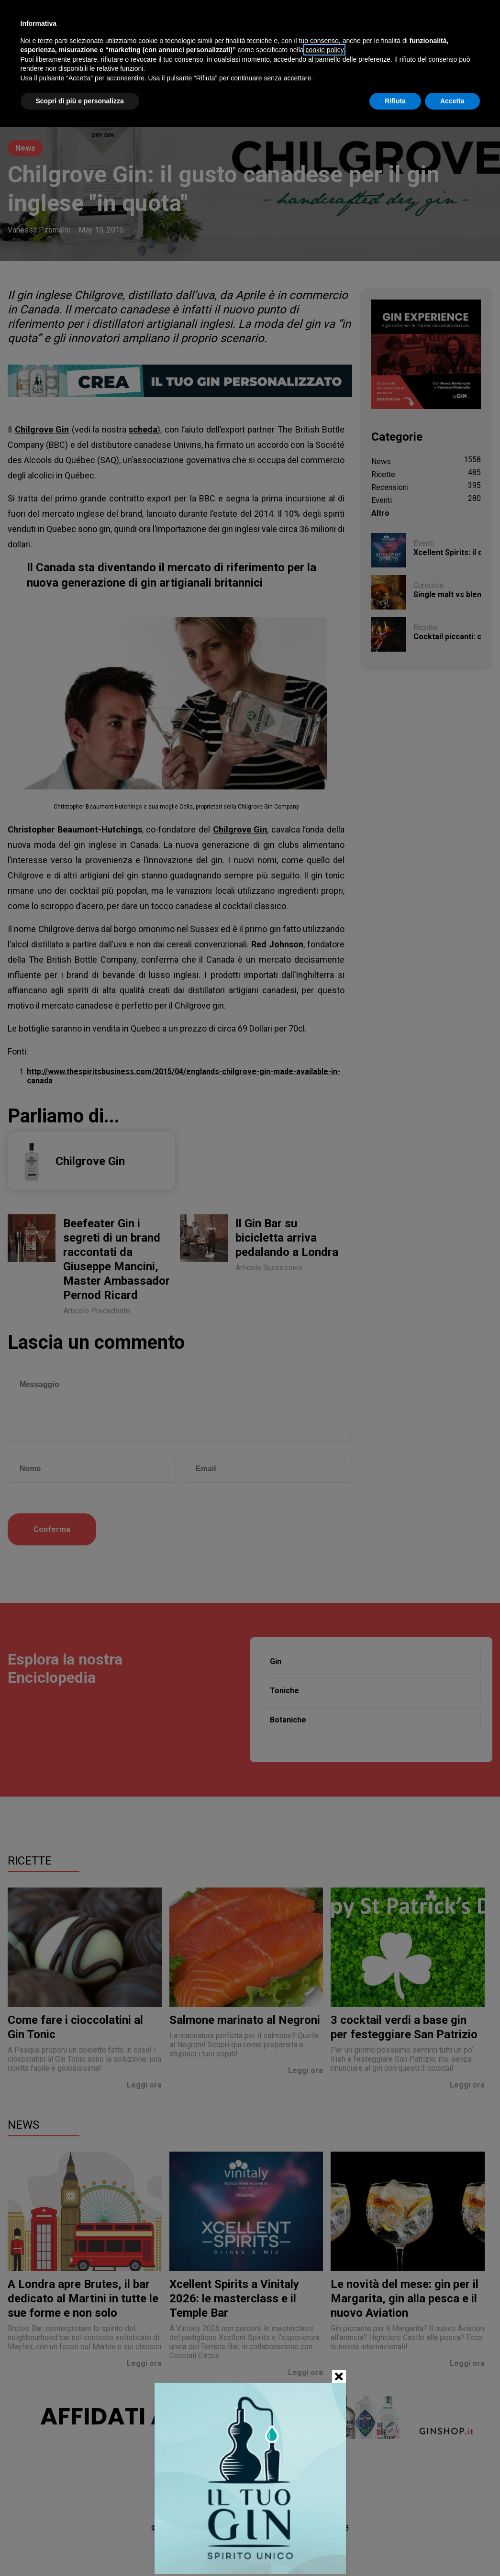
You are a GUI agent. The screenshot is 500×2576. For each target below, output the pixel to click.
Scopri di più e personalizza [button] (80, 101)
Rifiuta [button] (395, 101)
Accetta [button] (452, 101)
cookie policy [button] (324, 50)
